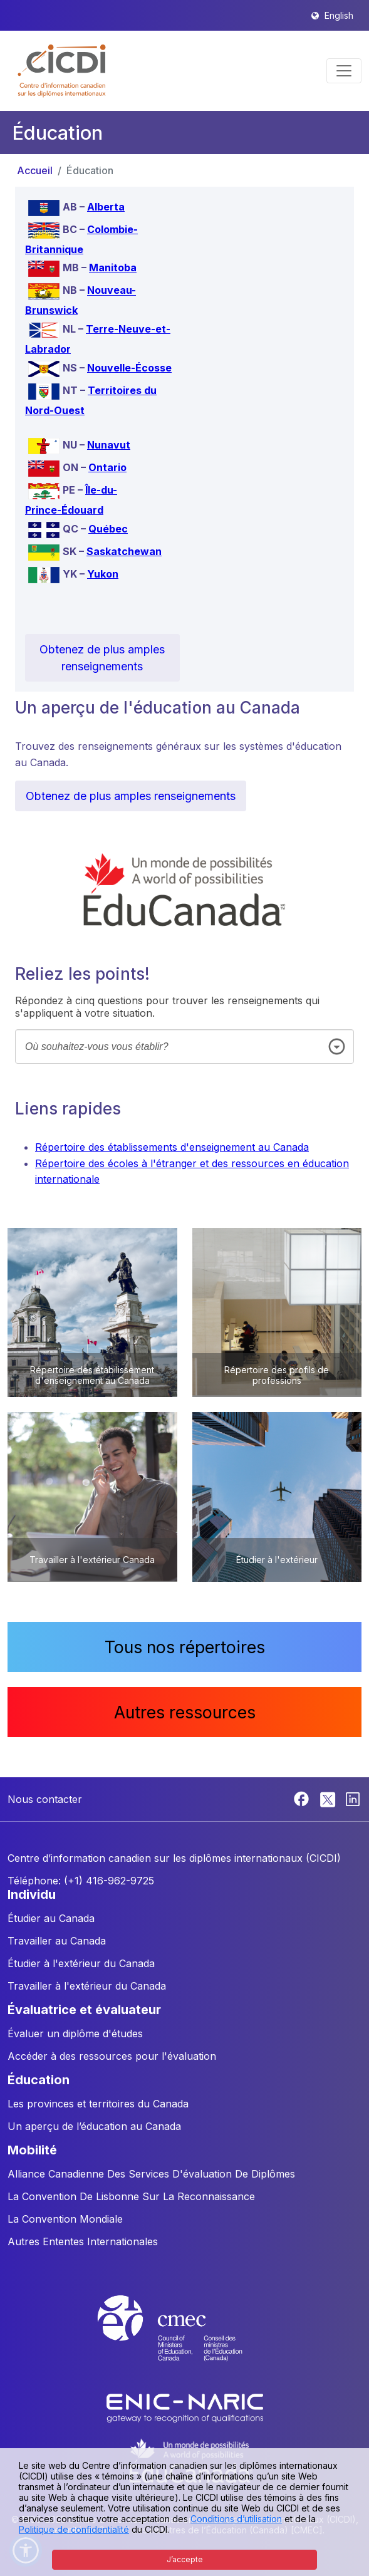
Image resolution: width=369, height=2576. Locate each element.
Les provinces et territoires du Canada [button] (98, 2103)
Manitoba (113, 268)
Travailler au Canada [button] (57, 1941)
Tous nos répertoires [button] (185, 1647)
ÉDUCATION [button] (39, 2079)
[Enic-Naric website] (185, 2407)
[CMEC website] (185, 2340)
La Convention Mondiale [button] (65, 2219)
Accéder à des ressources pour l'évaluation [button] (112, 2056)
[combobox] (184, 1046)
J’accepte (185, 2559)
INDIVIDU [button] (32, 1894)
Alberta (106, 206)
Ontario (107, 467)
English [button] (339, 15)
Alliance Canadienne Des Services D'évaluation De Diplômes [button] (151, 2174)
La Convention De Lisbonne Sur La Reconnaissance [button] (131, 2196)
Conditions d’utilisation (236, 2518)
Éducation (89, 170)
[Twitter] (328, 1798)
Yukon (102, 574)
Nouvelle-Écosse (129, 367)
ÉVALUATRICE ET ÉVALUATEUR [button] (84, 2009)
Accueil (35, 170)
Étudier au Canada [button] (51, 1918)
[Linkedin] (352, 1798)
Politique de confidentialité (74, 2529)
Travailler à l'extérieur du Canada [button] (87, 1986)
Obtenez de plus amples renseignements (102, 658)
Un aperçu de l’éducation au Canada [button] (94, 2126)
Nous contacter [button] (45, 1799)
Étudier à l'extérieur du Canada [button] (81, 1963)
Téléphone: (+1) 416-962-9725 (81, 1880)
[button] (62, 71)
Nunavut (108, 445)
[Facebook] (303, 1798)
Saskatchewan (124, 551)
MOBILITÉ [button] (32, 2150)
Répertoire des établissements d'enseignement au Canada (172, 1147)
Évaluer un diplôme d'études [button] (75, 2033)
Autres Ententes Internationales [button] (83, 2241)
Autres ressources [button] (185, 1712)
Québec (108, 528)
